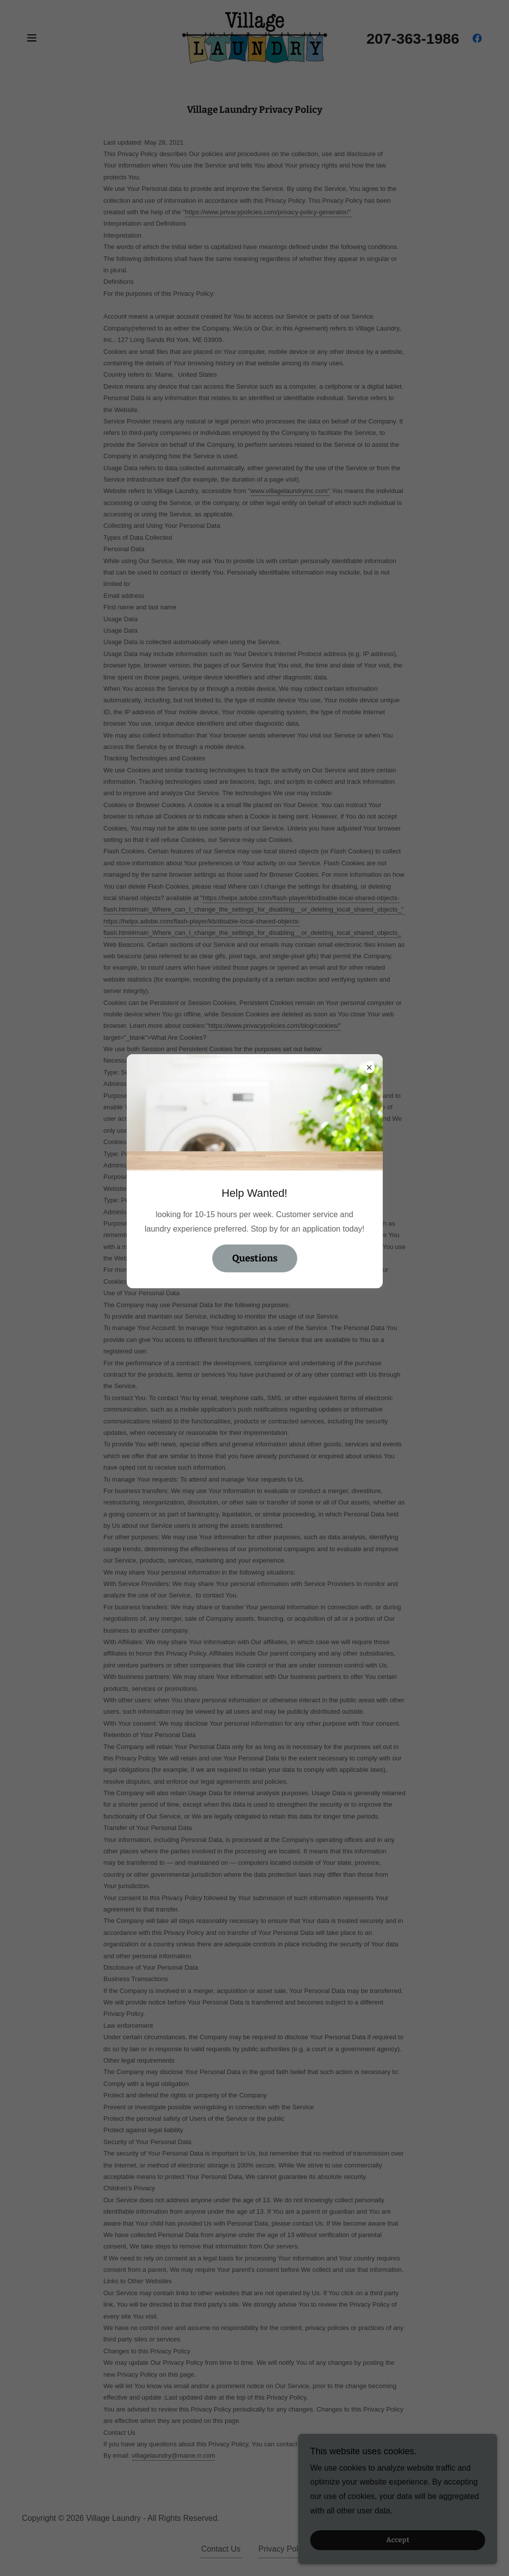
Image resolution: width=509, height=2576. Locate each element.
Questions (254, 1258)
